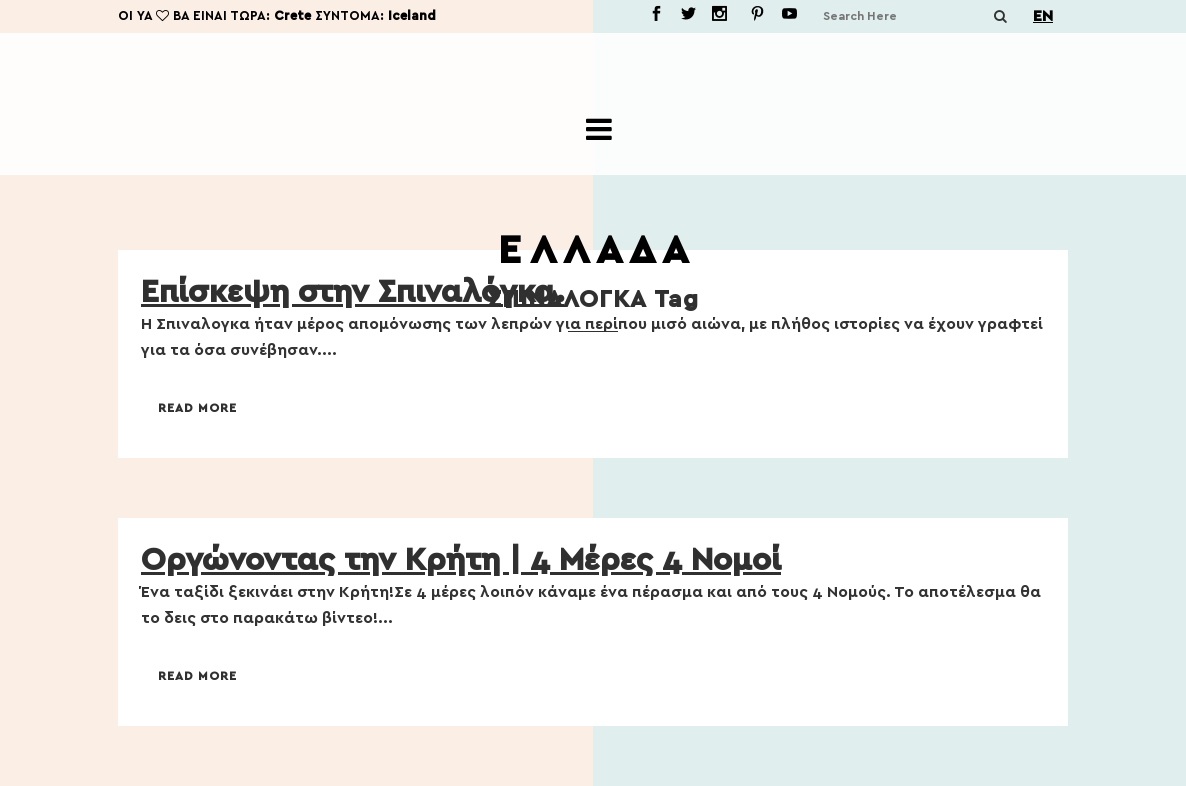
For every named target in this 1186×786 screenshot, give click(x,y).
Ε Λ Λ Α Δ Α (593, 251)
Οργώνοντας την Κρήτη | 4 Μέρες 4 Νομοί (461, 560)
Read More (197, 408)
